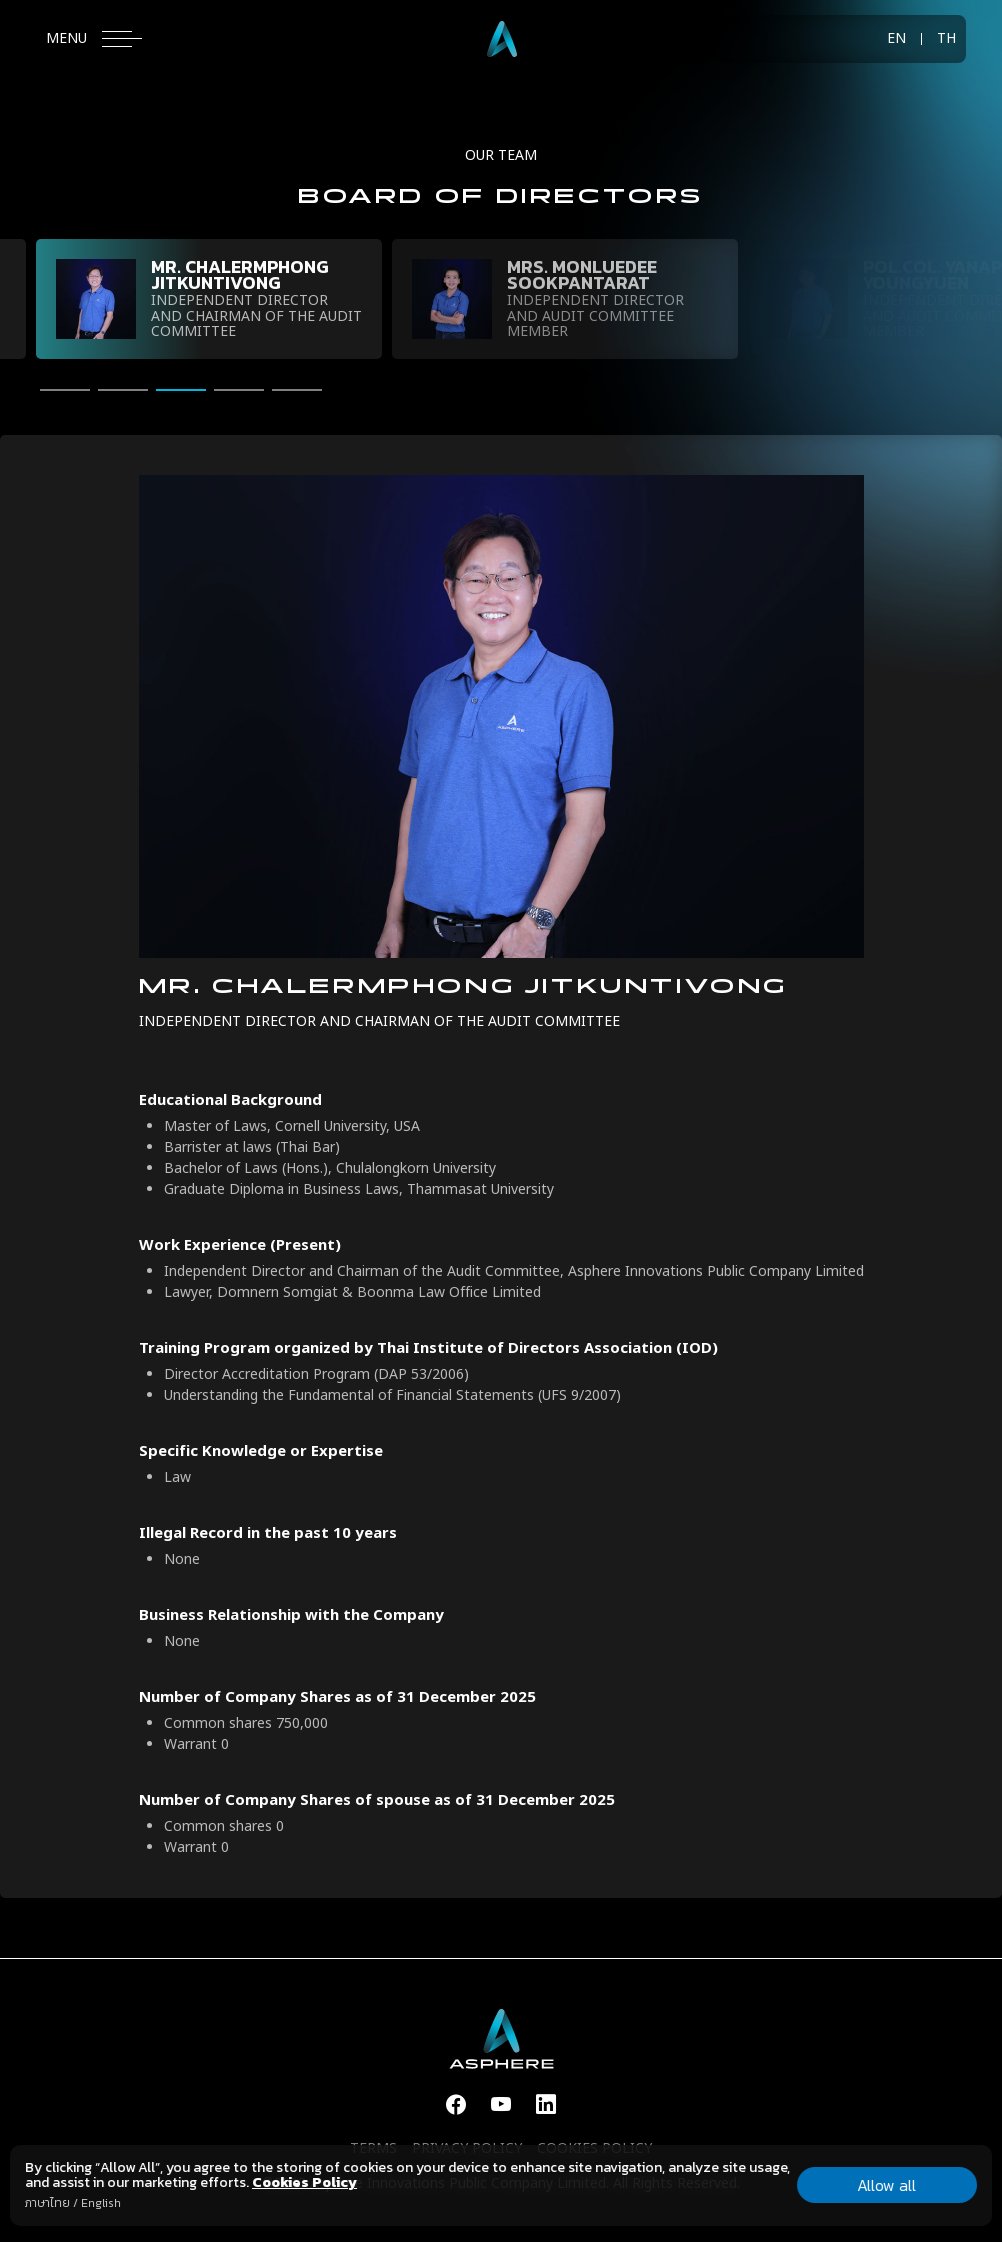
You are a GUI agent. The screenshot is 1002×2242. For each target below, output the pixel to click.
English (101, 2203)
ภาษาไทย (47, 2203)
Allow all (886, 2185)
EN (896, 39)
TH (946, 39)
